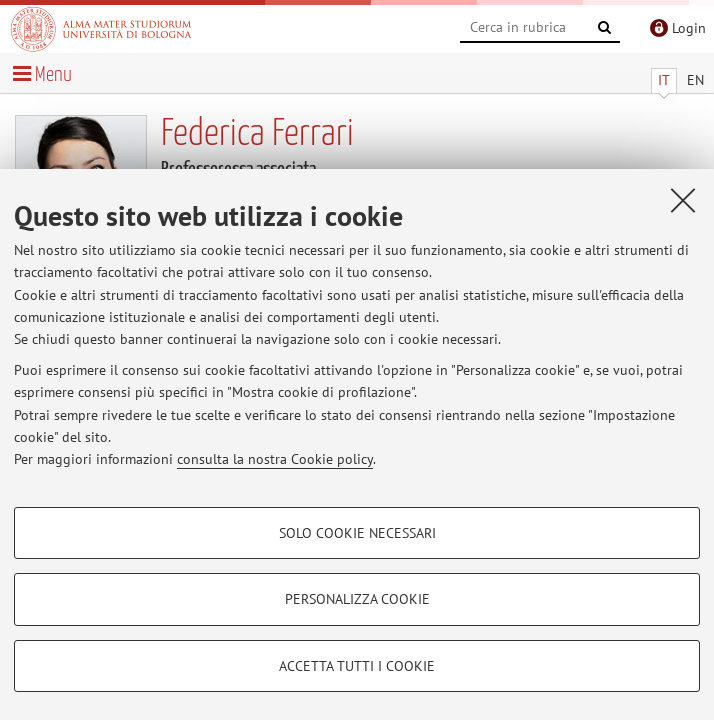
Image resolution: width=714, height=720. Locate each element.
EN (695, 80)
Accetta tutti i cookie (357, 666)
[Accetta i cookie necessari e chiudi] (683, 200)
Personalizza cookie (357, 599)
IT (664, 80)
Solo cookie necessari (357, 533)
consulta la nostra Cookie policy (275, 459)
